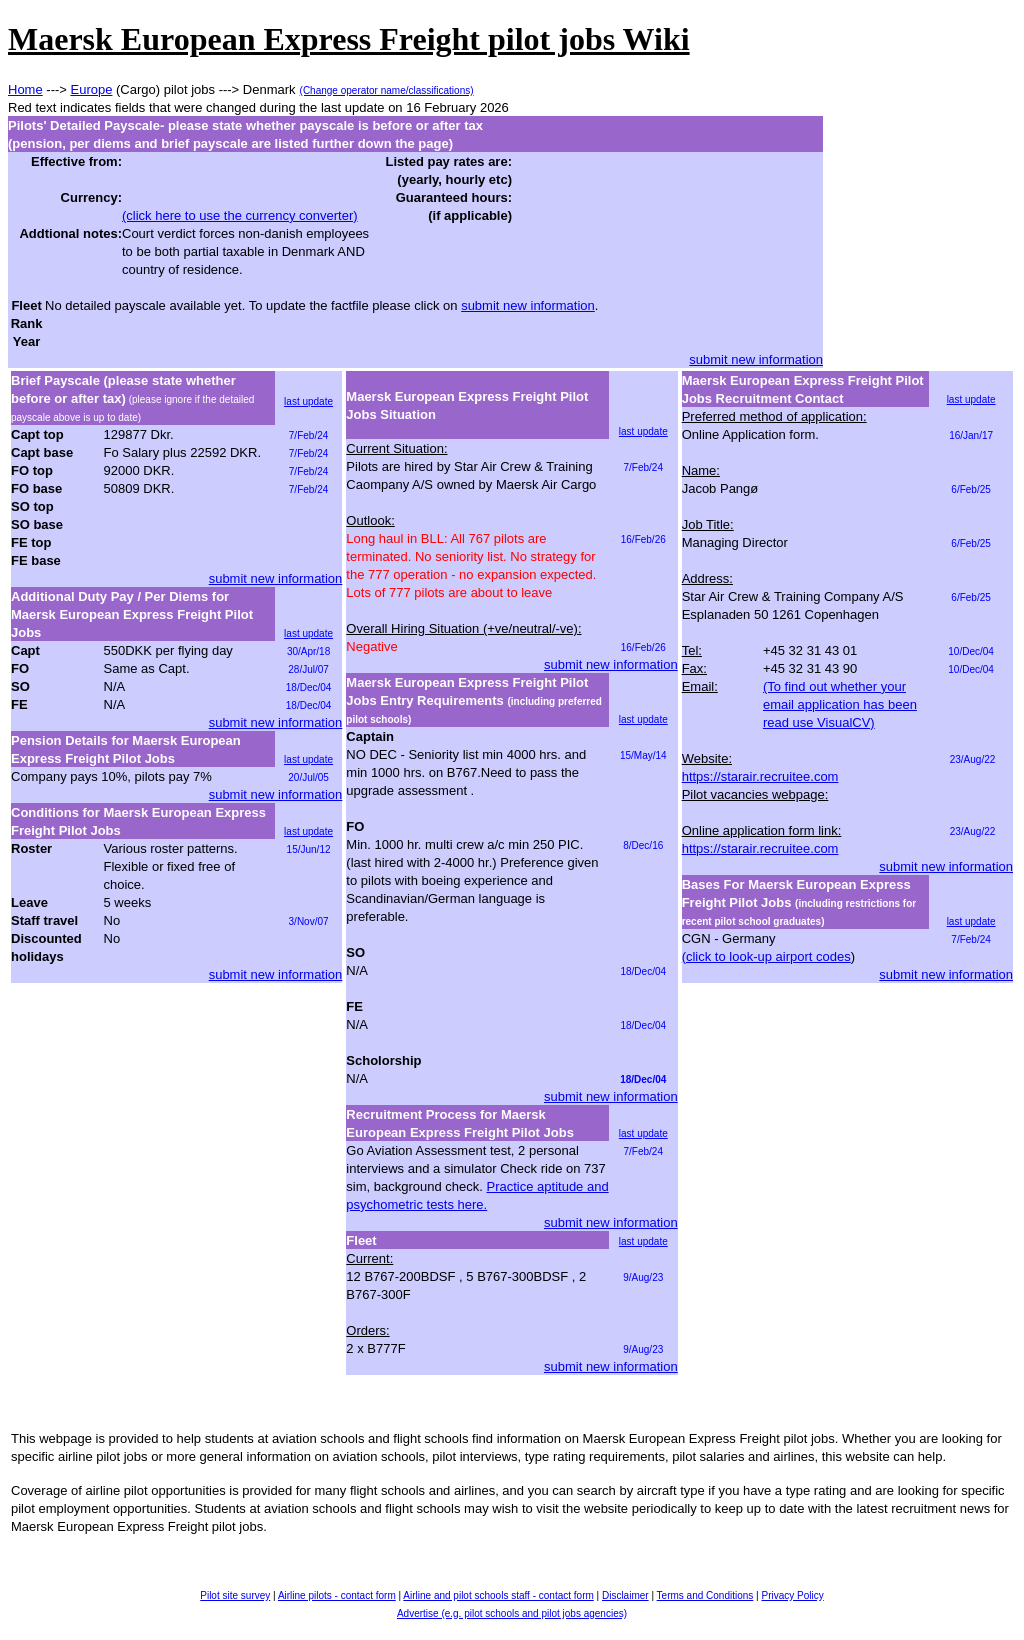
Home (25, 89)
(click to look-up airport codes (766, 956)
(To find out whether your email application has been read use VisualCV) (840, 704)
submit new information (528, 305)
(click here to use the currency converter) (240, 215)
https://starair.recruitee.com (760, 776)
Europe (92, 89)
